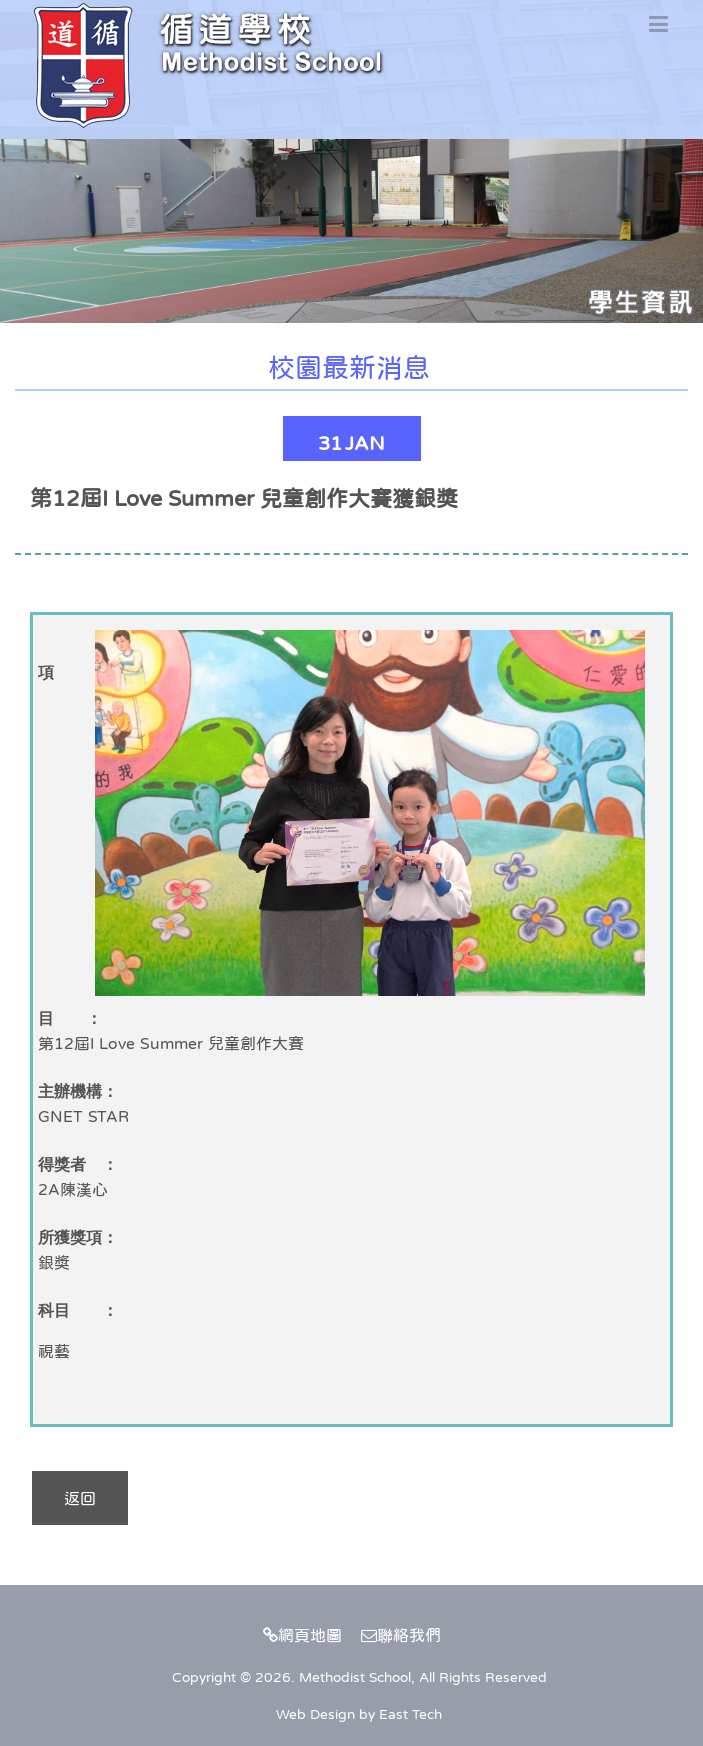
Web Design (315, 1714)
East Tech (410, 1714)
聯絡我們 (401, 1635)
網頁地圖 (302, 1635)
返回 (80, 1498)
